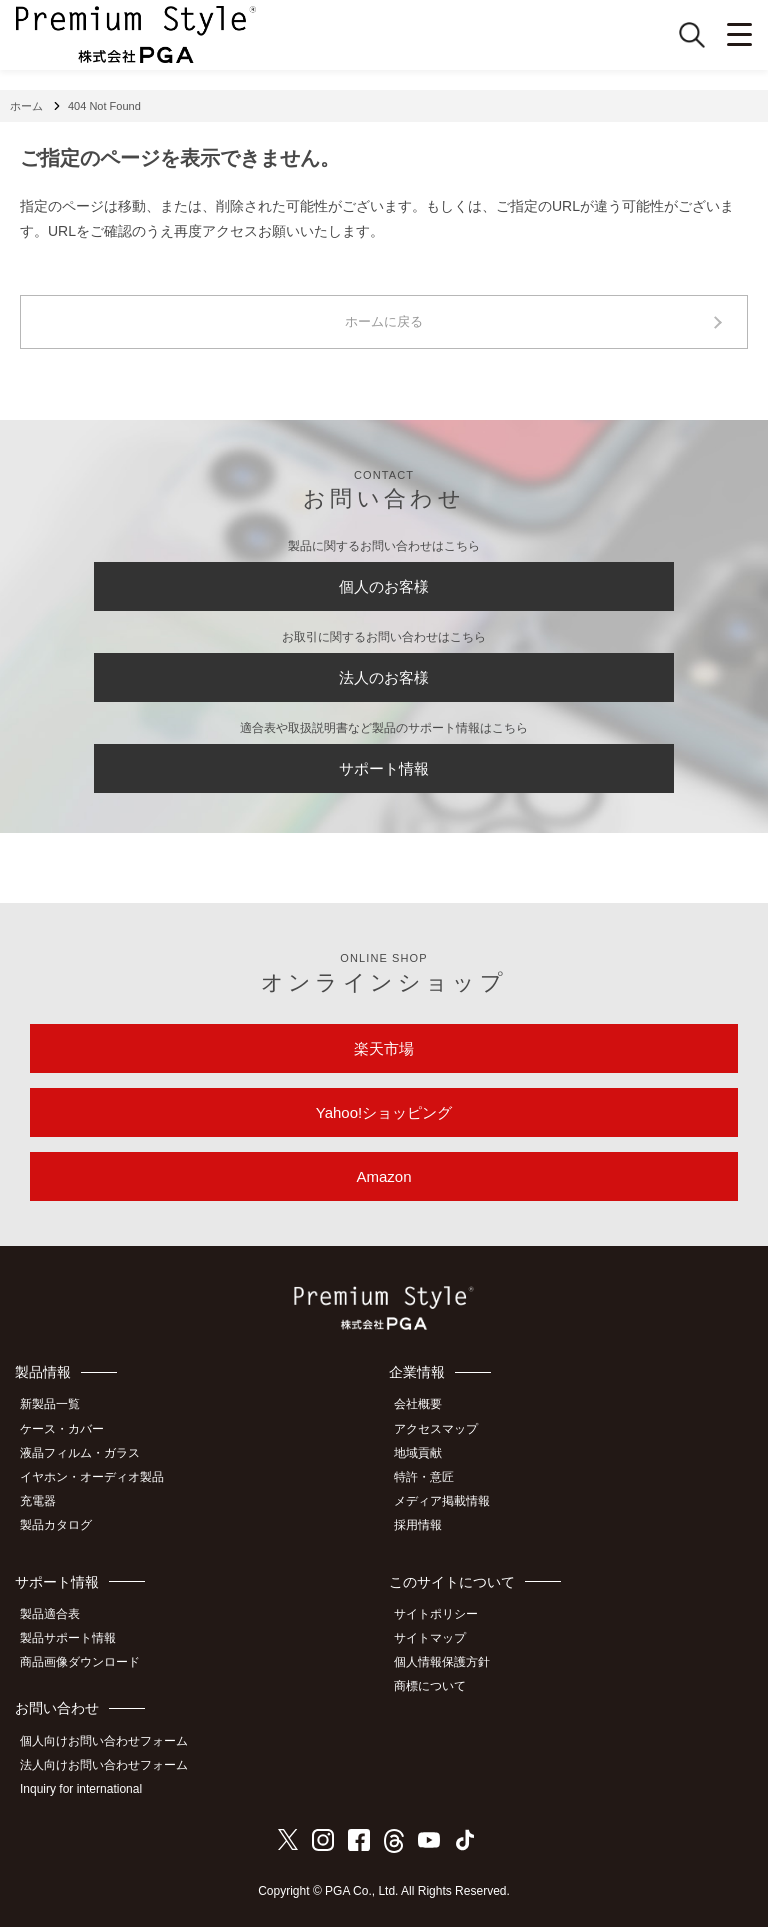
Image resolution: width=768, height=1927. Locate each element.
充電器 (38, 1501)
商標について (430, 1686)
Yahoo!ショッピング (384, 1112)
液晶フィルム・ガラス (80, 1453)
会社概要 (418, 1404)
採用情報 (418, 1525)
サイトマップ (430, 1638)
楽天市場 (384, 1048)
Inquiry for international (81, 1789)
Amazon (383, 1176)
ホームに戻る (384, 321)
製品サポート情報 (68, 1638)
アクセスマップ (436, 1429)
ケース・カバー (62, 1429)
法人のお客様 (384, 677)
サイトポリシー (436, 1614)
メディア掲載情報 (442, 1501)
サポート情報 (384, 768)
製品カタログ (56, 1525)
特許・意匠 (424, 1477)
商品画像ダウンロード (80, 1662)
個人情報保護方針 (442, 1662)
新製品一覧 (50, 1404)
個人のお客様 (384, 586)
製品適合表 (50, 1614)
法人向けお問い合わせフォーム (104, 1765)
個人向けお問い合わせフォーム (104, 1741)
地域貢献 (418, 1453)
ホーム (26, 106)
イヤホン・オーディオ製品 (92, 1477)
